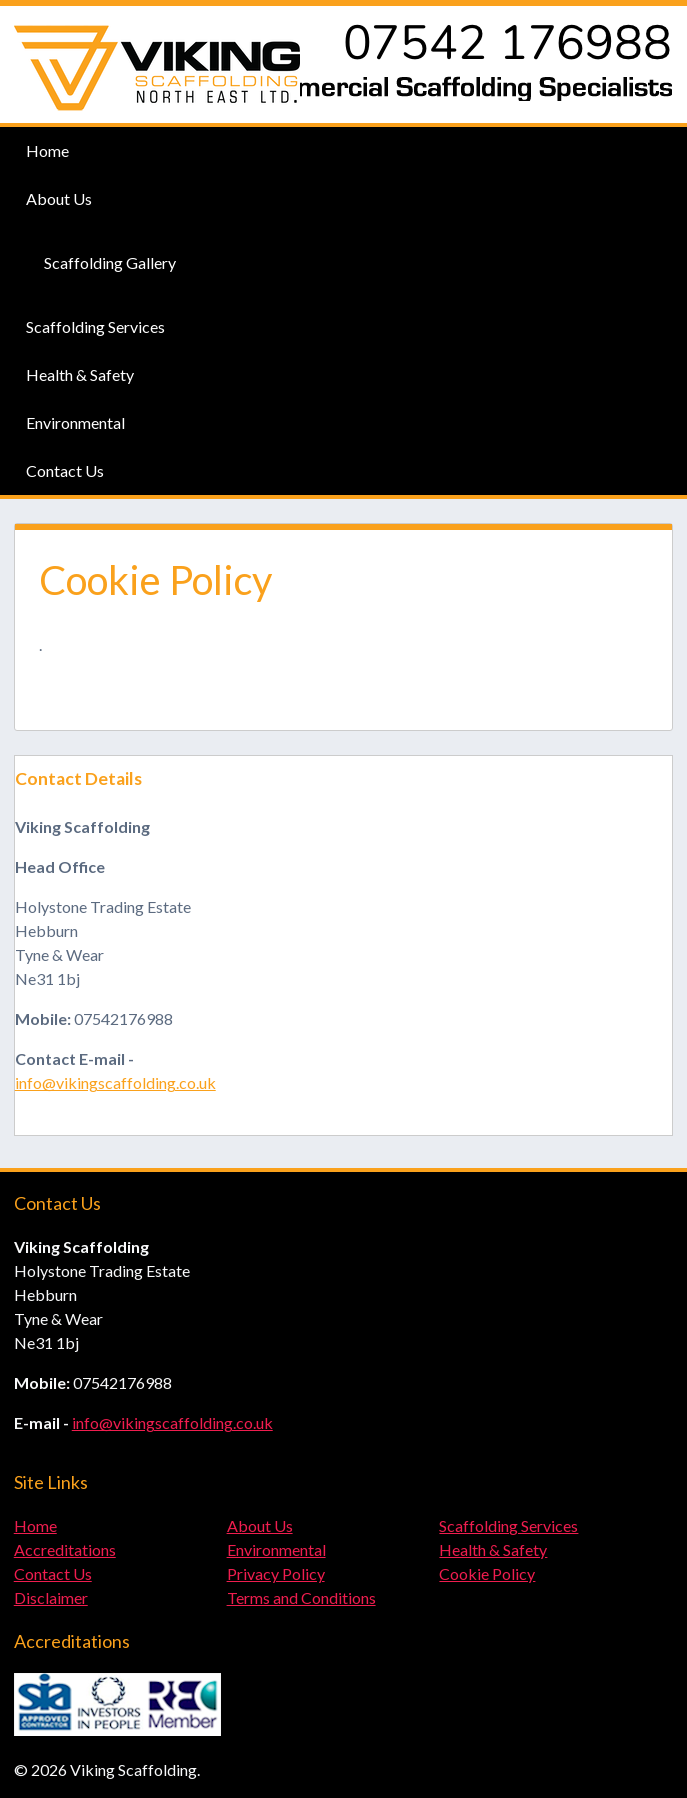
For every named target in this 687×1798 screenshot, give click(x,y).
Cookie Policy (487, 1573)
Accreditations (65, 1549)
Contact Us (65, 470)
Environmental (75, 422)
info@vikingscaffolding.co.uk (115, 1082)
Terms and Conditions (301, 1597)
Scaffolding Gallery (110, 262)
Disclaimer (51, 1597)
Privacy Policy (276, 1573)
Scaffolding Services (95, 326)
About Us (59, 198)
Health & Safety (80, 374)
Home (47, 150)
